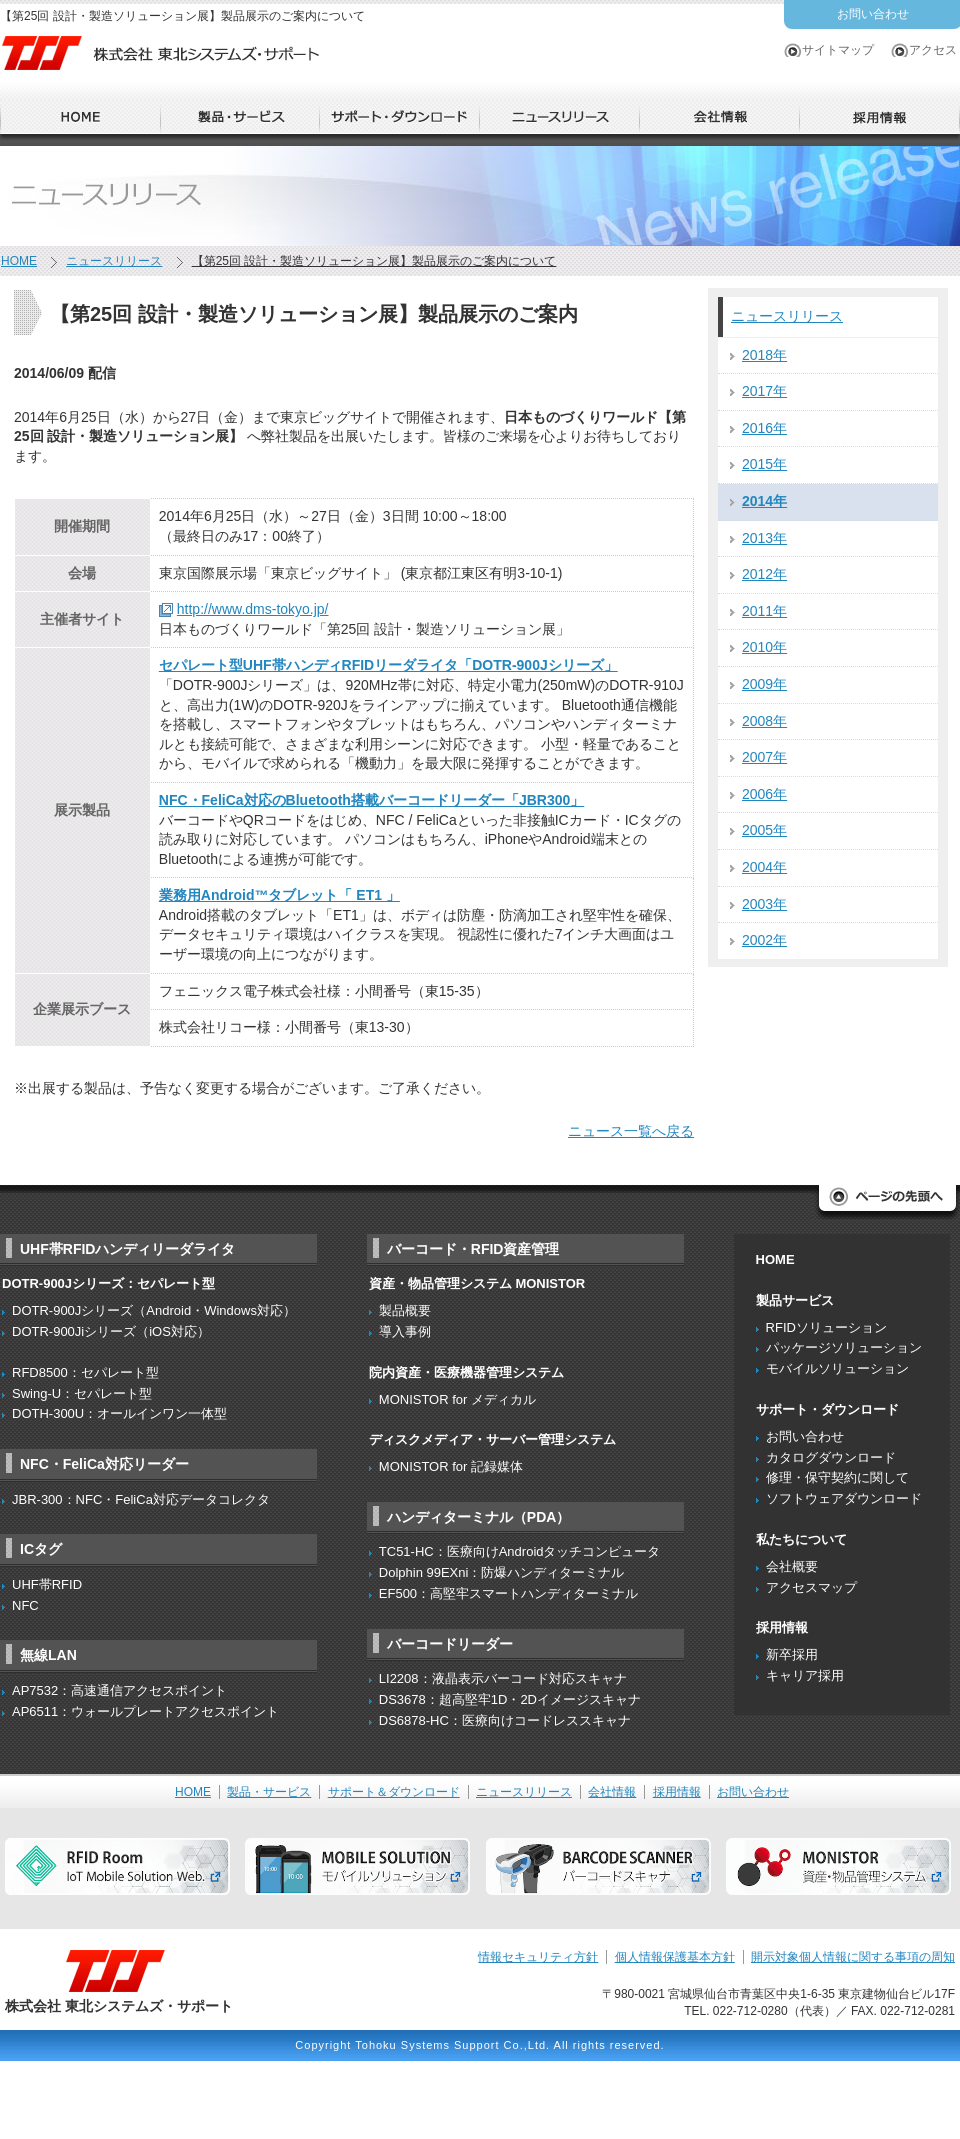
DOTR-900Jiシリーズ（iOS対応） (111, 1331)
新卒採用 (792, 1654)
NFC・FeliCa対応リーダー (104, 1464)
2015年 (764, 464)
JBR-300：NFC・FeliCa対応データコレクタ (141, 1499)
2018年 (764, 355)
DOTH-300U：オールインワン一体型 (119, 1413)
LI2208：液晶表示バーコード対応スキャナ (503, 1678)
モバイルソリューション (837, 1368)
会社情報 (612, 1792)
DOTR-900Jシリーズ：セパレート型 (108, 1283)
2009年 (764, 684)
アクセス (933, 50)
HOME (775, 1259)
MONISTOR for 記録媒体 (451, 1466)
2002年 (764, 940)
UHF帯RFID (47, 1584)
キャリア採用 (805, 1675)
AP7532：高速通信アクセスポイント (119, 1690)
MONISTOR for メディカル (457, 1399)
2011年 (764, 611)
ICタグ (41, 1549)
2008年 (764, 721)
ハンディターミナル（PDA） (479, 1517)
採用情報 (782, 1627)
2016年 (764, 428)
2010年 (764, 647)
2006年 (764, 794)
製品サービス (795, 1300)
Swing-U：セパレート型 (82, 1393)
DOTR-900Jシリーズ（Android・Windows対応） (154, 1310)
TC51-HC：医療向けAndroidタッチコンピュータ (520, 1551)
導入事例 (405, 1331)
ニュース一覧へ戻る (631, 1131)
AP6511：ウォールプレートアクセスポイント (145, 1711)
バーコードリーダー (450, 1644)
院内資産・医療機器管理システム (466, 1372)
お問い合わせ (805, 1436)
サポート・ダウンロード (827, 1409)
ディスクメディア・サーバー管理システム (492, 1439)
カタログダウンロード (831, 1457)
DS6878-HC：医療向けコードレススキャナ (505, 1720)
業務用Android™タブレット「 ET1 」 (279, 895)
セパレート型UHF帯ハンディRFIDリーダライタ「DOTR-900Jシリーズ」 (388, 665)
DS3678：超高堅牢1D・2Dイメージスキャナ (510, 1699)
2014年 (764, 501)
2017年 (764, 391)
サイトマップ (838, 50)
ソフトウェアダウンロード (844, 1498)
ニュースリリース (787, 316)
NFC (25, 1605)
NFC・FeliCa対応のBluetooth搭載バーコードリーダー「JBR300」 (371, 800)
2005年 (764, 830)
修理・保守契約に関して (837, 1477)
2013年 (764, 538)
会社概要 (792, 1566)
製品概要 (405, 1310)
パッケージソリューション (844, 1347)
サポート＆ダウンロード (394, 1792)
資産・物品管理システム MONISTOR (477, 1283)
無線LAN (48, 1655)
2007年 (764, 757)
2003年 (764, 904)
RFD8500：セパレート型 (85, 1372)
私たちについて (801, 1539)
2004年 (764, 867)
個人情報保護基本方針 (675, 1957)
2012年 (764, 574)
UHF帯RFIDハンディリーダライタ (127, 1249)
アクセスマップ (811, 1587)
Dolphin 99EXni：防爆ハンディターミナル (502, 1572)
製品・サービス (269, 1792)
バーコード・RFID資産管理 (473, 1249)
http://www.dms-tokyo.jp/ (253, 609)
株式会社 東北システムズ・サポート (119, 2006)
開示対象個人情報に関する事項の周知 (853, 1957)
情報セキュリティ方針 (538, 1957)
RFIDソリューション (826, 1327)
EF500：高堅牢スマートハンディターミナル (508, 1593)
